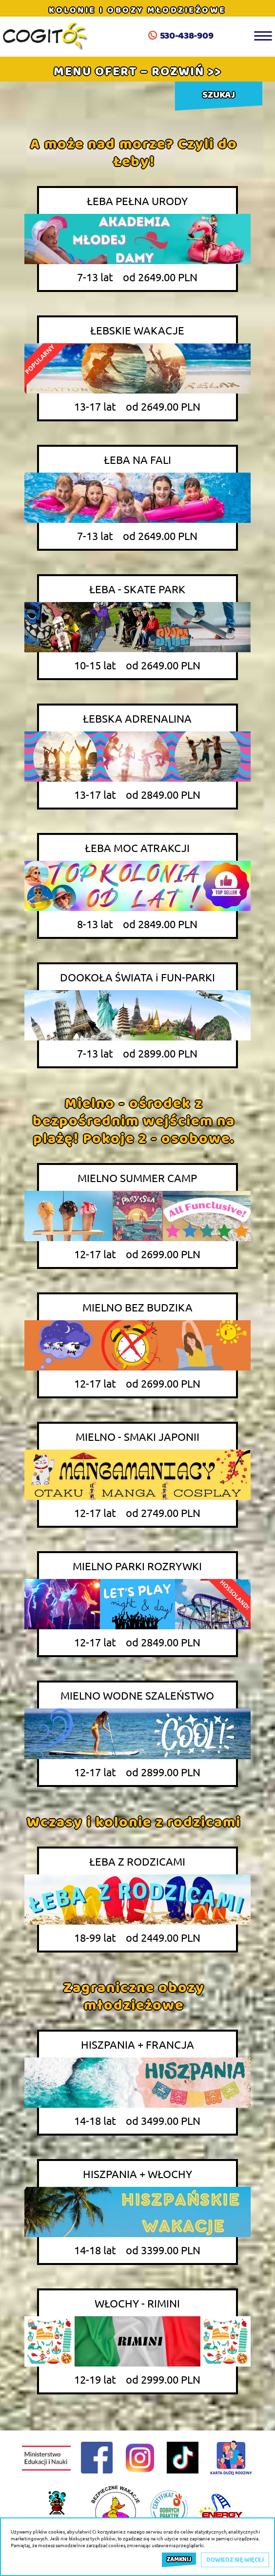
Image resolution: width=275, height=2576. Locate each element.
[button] (137, 71)
